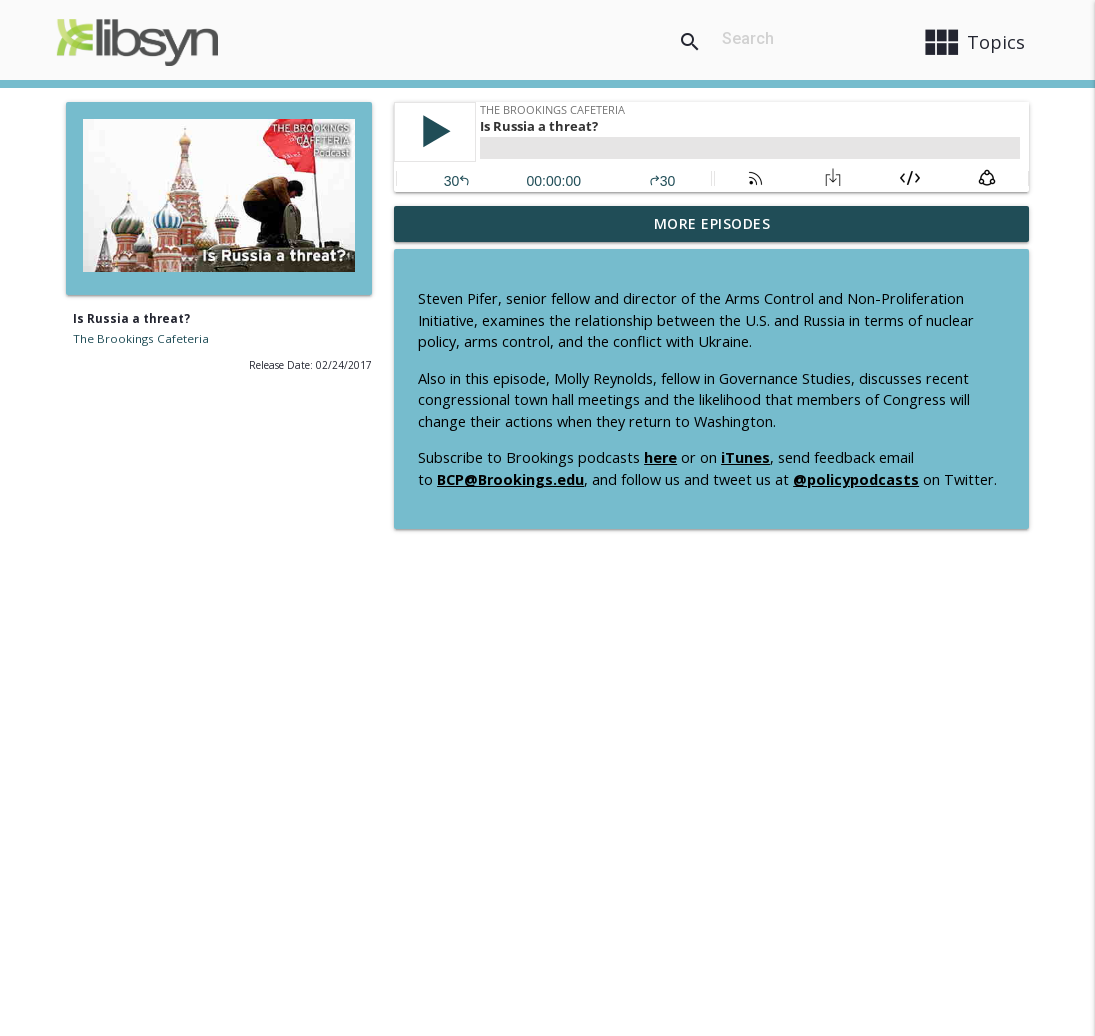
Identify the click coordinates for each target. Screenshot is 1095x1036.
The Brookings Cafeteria (141, 338)
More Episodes (712, 223)
